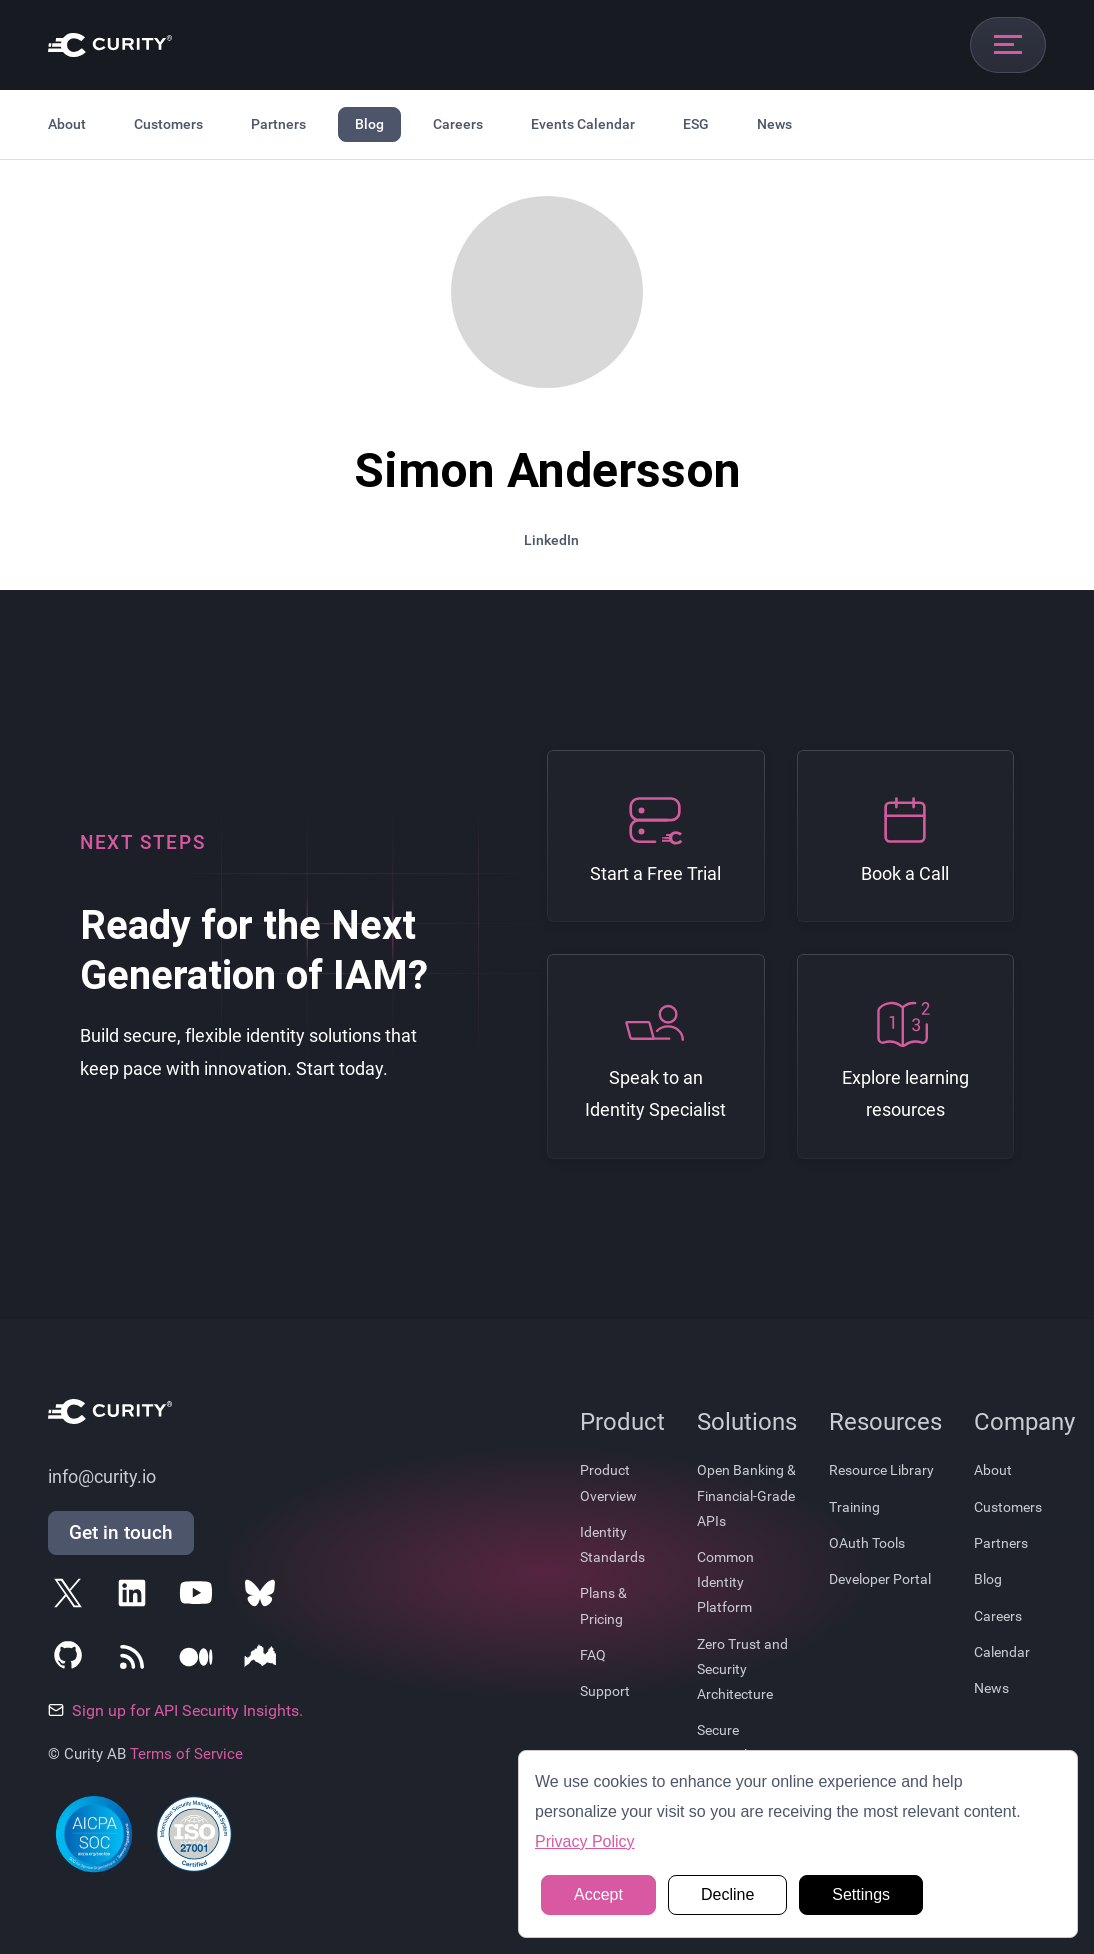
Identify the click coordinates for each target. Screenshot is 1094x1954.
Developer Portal (880, 1579)
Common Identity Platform (725, 1582)
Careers (458, 124)
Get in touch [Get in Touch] (121, 1532)
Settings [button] (861, 1894)
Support (605, 1691)
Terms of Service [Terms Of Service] (186, 1754)
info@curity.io (102, 1477)
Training (854, 1507)
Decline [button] (727, 1894)
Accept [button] (598, 1894)
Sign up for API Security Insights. (175, 1710)
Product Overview (608, 1482)
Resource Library (881, 1470)
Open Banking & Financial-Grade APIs (746, 1495)
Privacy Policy (585, 1841)
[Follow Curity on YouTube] (200, 1597)
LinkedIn (551, 540)
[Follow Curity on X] (72, 1597)
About (67, 124)
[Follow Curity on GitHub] (72, 1661)
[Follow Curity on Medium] (200, 1661)
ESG (696, 124)
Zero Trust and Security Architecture (742, 1669)
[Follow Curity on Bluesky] (264, 1597)
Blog (369, 124)
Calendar (1002, 1652)
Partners (278, 124)
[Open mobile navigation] (1008, 45)
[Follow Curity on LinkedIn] (136, 1597)
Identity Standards (612, 1544)
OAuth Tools (867, 1543)
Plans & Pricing (603, 1605)
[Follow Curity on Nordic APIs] (264, 1661)
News (774, 124)
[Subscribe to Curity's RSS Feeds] (136, 1661)
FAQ (593, 1655)
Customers (168, 124)
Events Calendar (583, 124)
